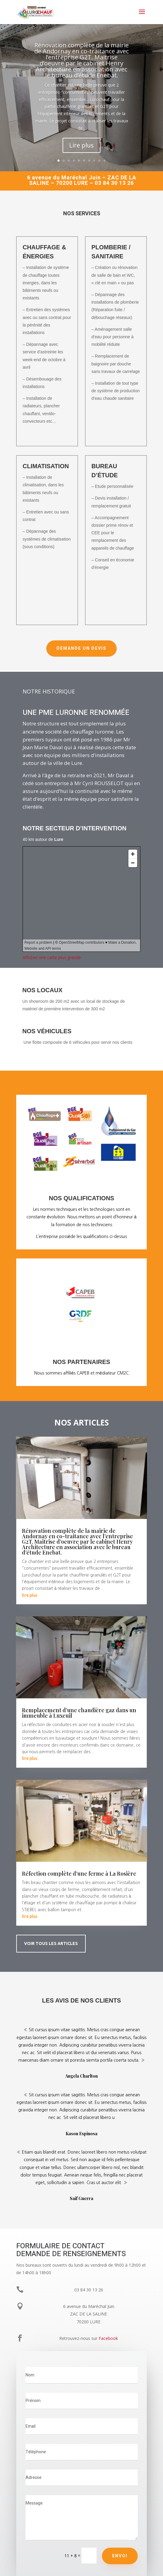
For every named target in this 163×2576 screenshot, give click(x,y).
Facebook (108, 2338)
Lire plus (81, 145)
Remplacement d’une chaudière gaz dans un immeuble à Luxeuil (79, 1712)
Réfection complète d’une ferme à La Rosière (79, 1873)
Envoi (120, 2556)
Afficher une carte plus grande (52, 957)
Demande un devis (81, 648)
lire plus (29, 1595)
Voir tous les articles (51, 1943)
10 (104, 160)
